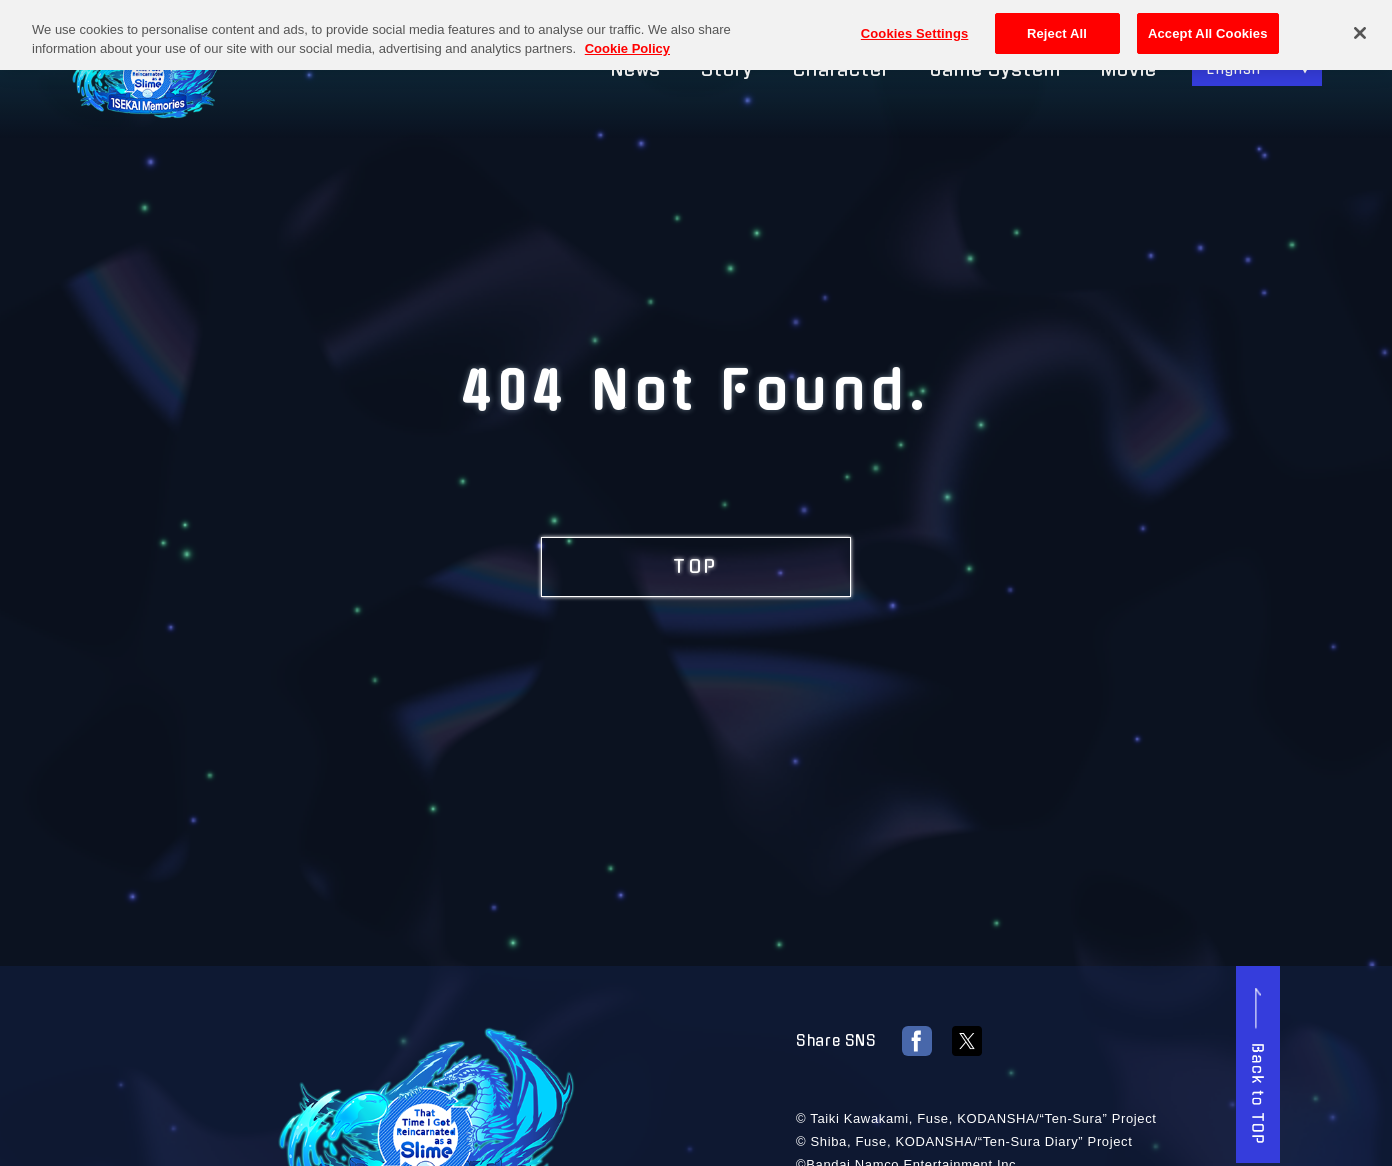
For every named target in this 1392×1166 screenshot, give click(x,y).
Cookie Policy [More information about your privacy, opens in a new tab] (627, 42)
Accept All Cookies (1208, 27)
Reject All (1057, 27)
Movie (1129, 70)
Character (841, 70)
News (636, 70)
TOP (696, 567)
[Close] (1360, 27)
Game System (995, 70)
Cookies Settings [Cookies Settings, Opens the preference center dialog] (915, 27)
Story (727, 70)
